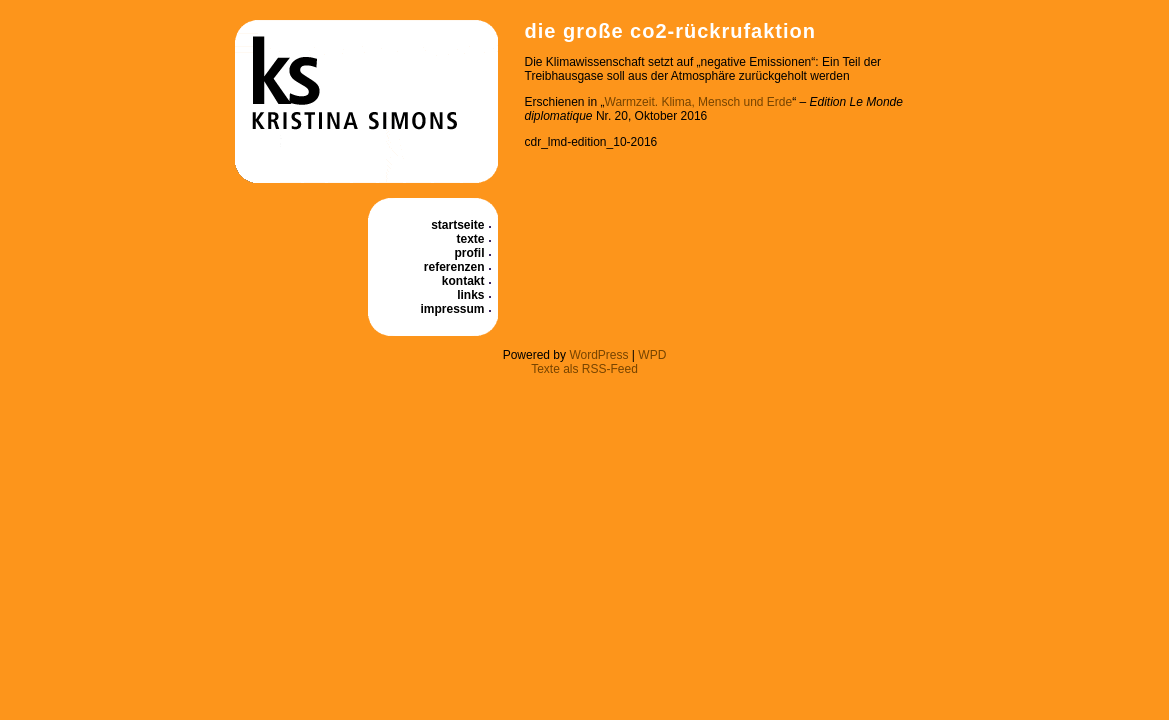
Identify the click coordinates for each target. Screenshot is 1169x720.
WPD (652, 355)
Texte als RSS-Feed (584, 369)
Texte (470, 239)
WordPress (598, 355)
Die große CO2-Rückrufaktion (671, 31)
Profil (470, 253)
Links (470, 295)
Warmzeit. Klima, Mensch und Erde (699, 102)
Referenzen (454, 267)
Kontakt (463, 281)
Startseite (457, 225)
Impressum (452, 309)
